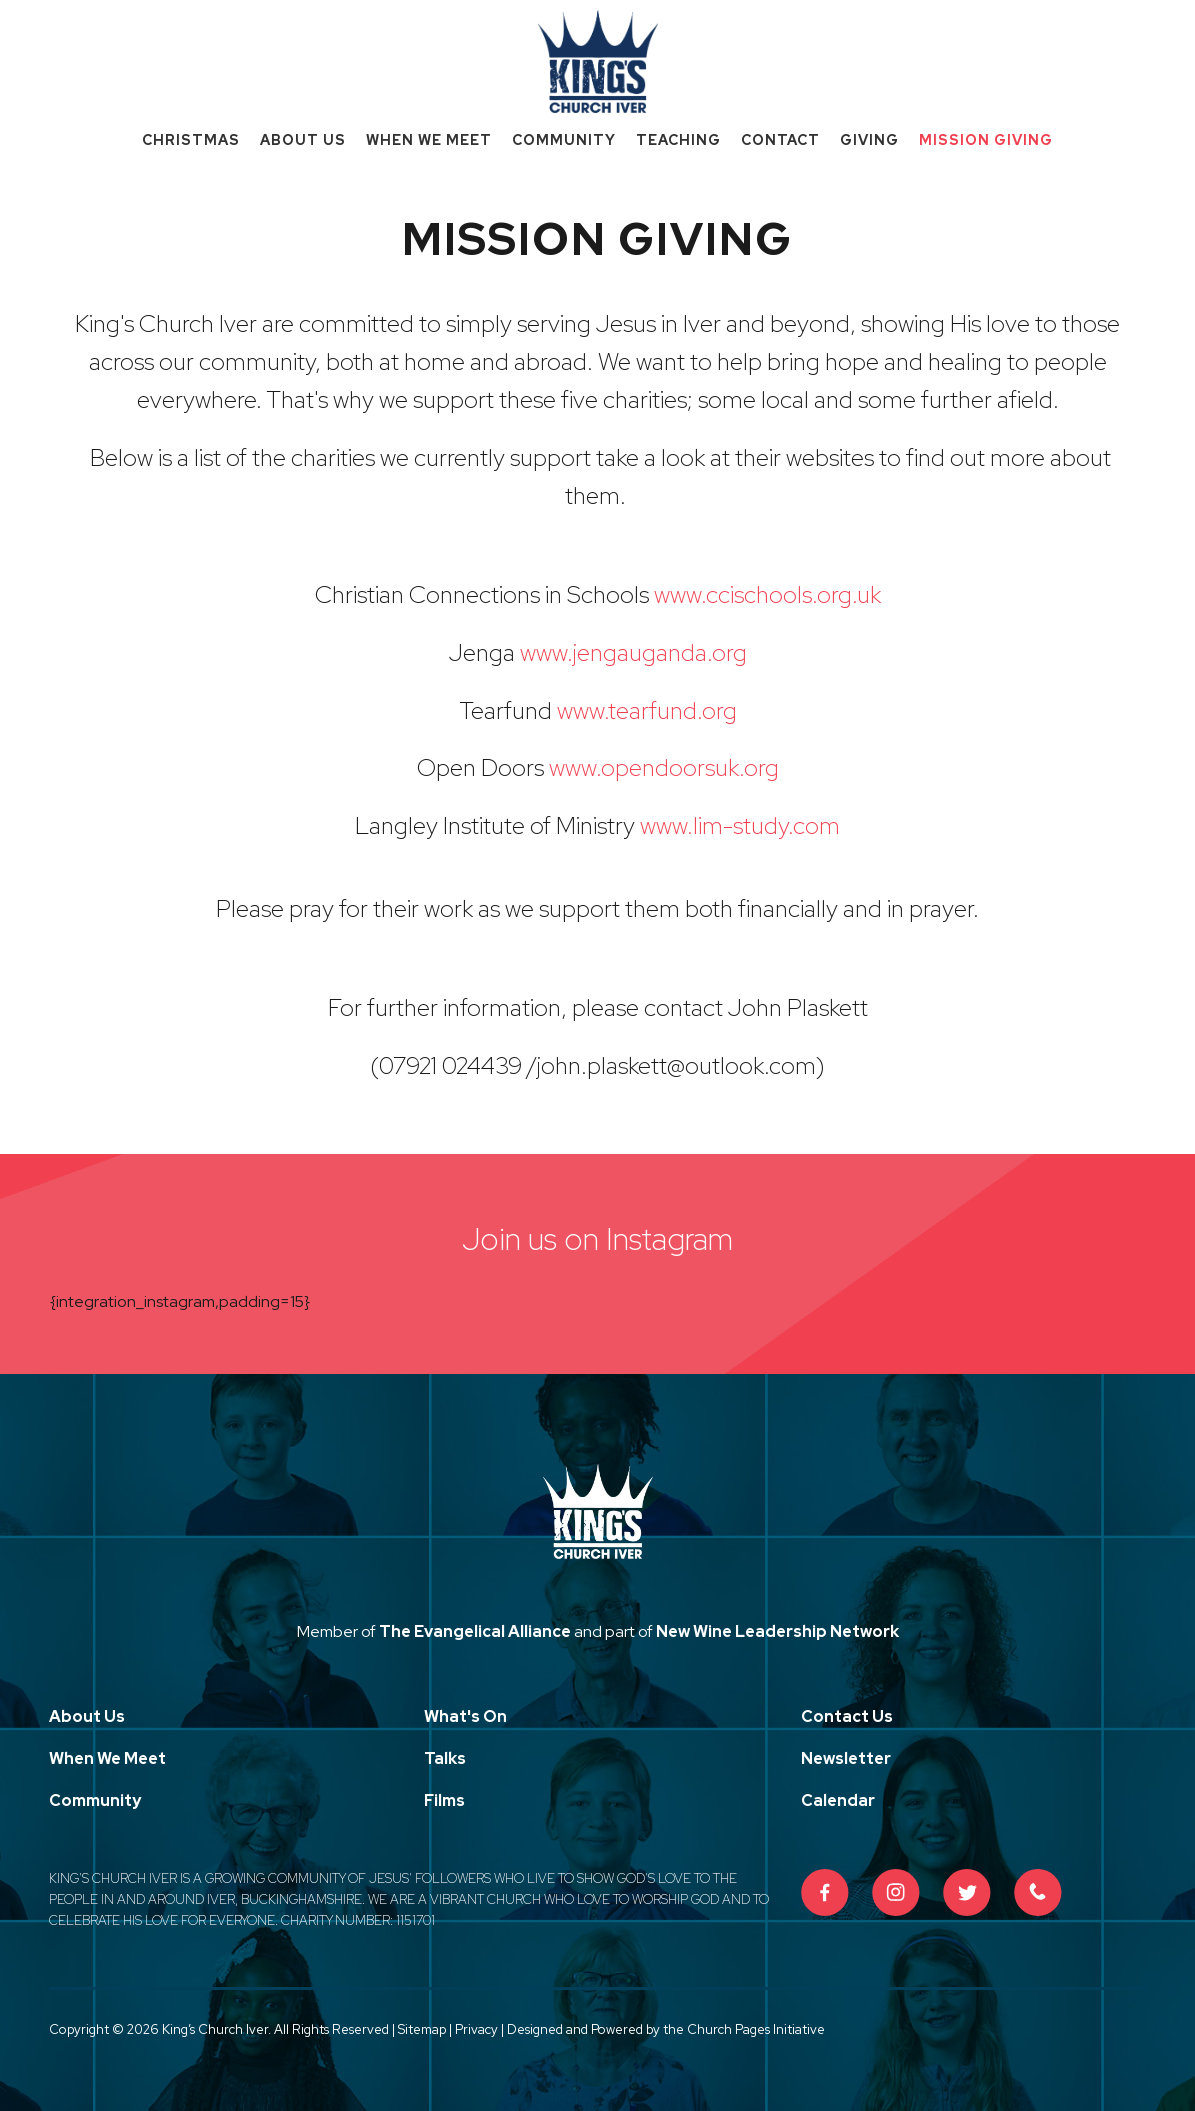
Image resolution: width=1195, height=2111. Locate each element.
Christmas (191, 140)
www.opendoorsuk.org (664, 767)
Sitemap (422, 2029)
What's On (465, 1716)
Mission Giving (986, 140)
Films (444, 1800)
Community (564, 140)
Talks (445, 1758)
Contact (780, 140)
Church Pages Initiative (756, 2029)
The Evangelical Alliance (475, 1631)
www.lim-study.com (740, 825)
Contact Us (847, 1716)
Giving (869, 140)
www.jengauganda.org (633, 652)
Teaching (678, 140)
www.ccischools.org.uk (767, 594)
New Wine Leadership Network (777, 1631)
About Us (303, 140)
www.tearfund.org (647, 710)
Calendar (838, 1800)
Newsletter (846, 1758)
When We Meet (429, 140)
